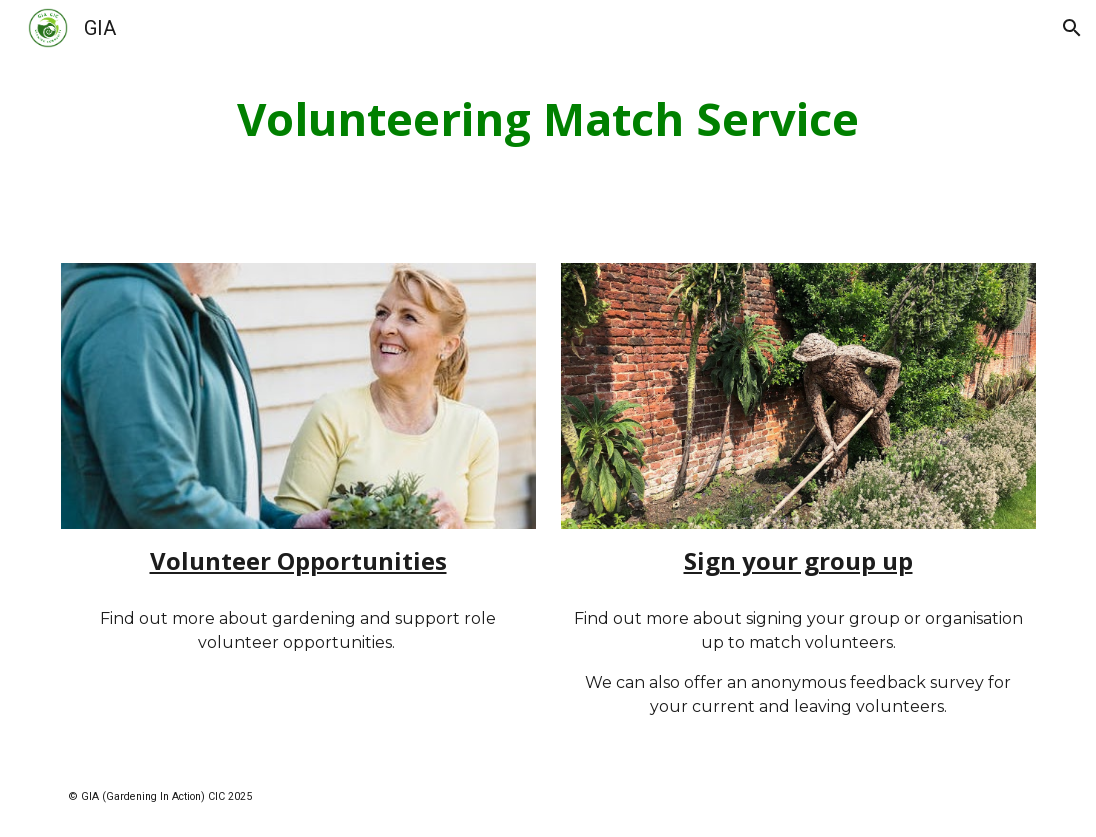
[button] (1072, 28)
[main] (548, 119)
